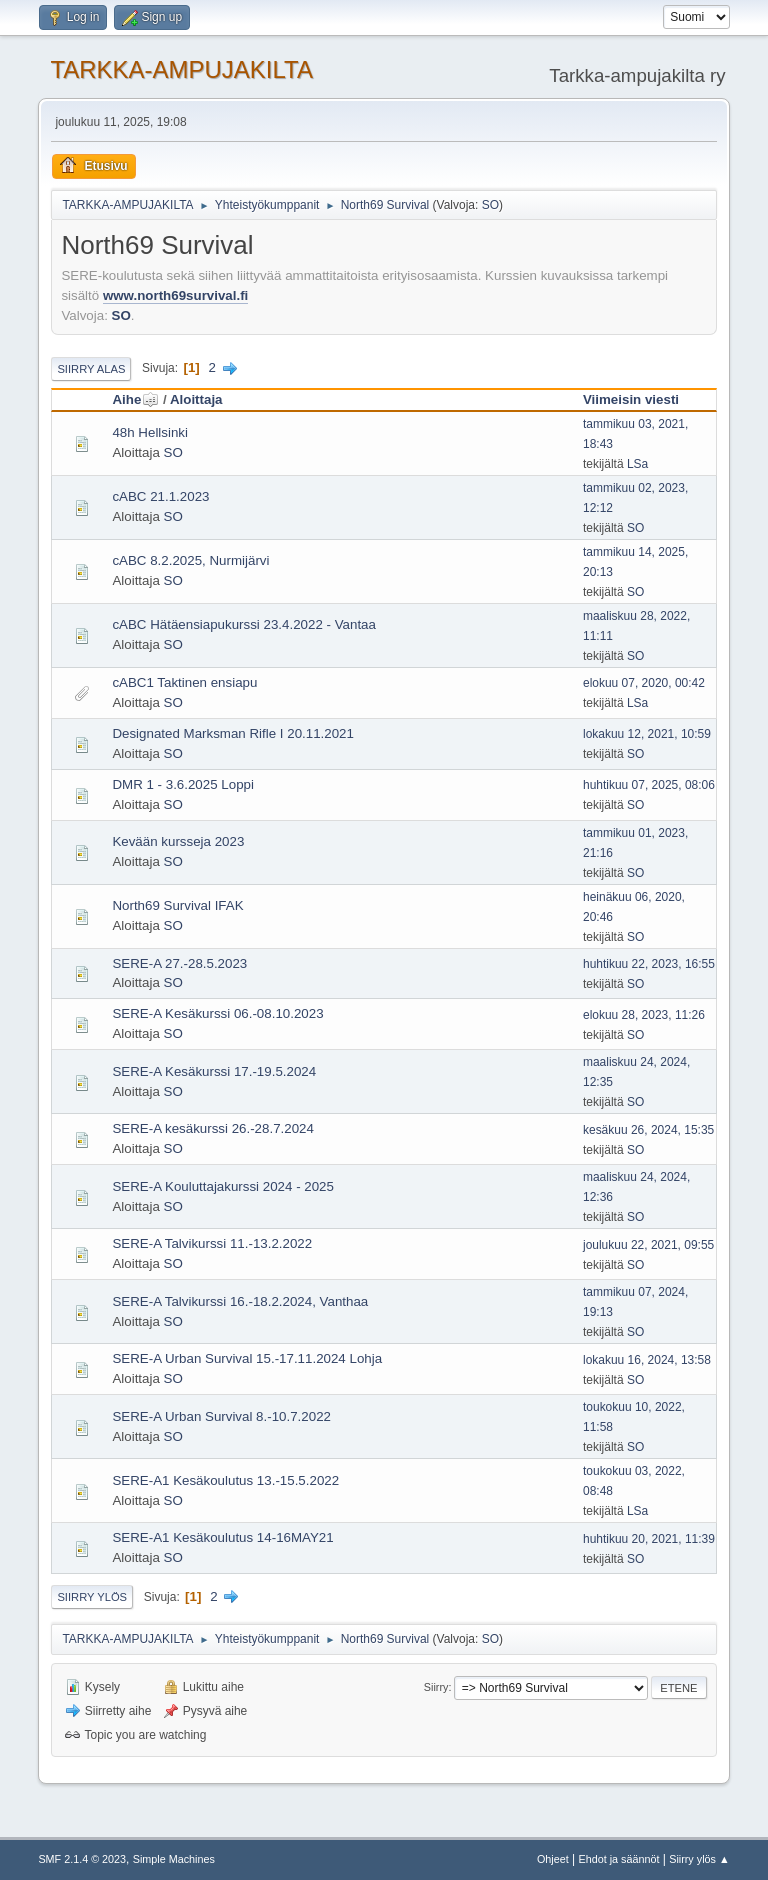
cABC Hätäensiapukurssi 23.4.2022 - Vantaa (244, 624)
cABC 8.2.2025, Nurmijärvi (190, 560)
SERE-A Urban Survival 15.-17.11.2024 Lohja (247, 1358)
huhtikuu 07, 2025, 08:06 (649, 785)
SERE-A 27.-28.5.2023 (179, 963)
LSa (637, 464)
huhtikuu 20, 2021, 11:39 (649, 1539)
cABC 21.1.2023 (160, 496)
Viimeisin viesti (631, 399)
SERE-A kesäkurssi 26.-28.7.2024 (213, 1128)
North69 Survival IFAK (177, 905)
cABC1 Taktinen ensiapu (184, 682)
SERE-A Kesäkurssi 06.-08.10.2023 (217, 1013)
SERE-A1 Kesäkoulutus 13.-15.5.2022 (225, 1480)
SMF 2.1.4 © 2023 (82, 1859)
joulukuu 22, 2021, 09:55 (648, 1245)
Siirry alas (91, 369)
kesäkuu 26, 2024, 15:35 (648, 1130)
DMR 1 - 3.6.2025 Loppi (183, 784)
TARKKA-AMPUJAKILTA (181, 69)
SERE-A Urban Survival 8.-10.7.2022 (221, 1416)
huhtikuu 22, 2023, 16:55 (649, 964)
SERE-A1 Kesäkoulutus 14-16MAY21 (222, 1537)
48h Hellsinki (150, 432)
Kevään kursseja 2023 (178, 841)
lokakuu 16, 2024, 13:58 (647, 1360)
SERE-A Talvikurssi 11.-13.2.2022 (212, 1243)
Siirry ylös (92, 1597)
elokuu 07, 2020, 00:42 (644, 683)
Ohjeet (553, 1859)
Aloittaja (196, 399)
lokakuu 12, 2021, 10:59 (647, 734)
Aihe (135, 399)
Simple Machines (174, 1859)
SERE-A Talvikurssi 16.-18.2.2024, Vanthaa (240, 1301)
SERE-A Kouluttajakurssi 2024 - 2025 (223, 1186)
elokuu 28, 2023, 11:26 (644, 1015)
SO (490, 205)
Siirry (436, 1687)
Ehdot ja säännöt (618, 1859)
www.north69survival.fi (175, 295)
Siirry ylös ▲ (699, 1859)
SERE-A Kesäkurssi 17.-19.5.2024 (214, 1071)
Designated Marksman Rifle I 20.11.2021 (233, 733)
